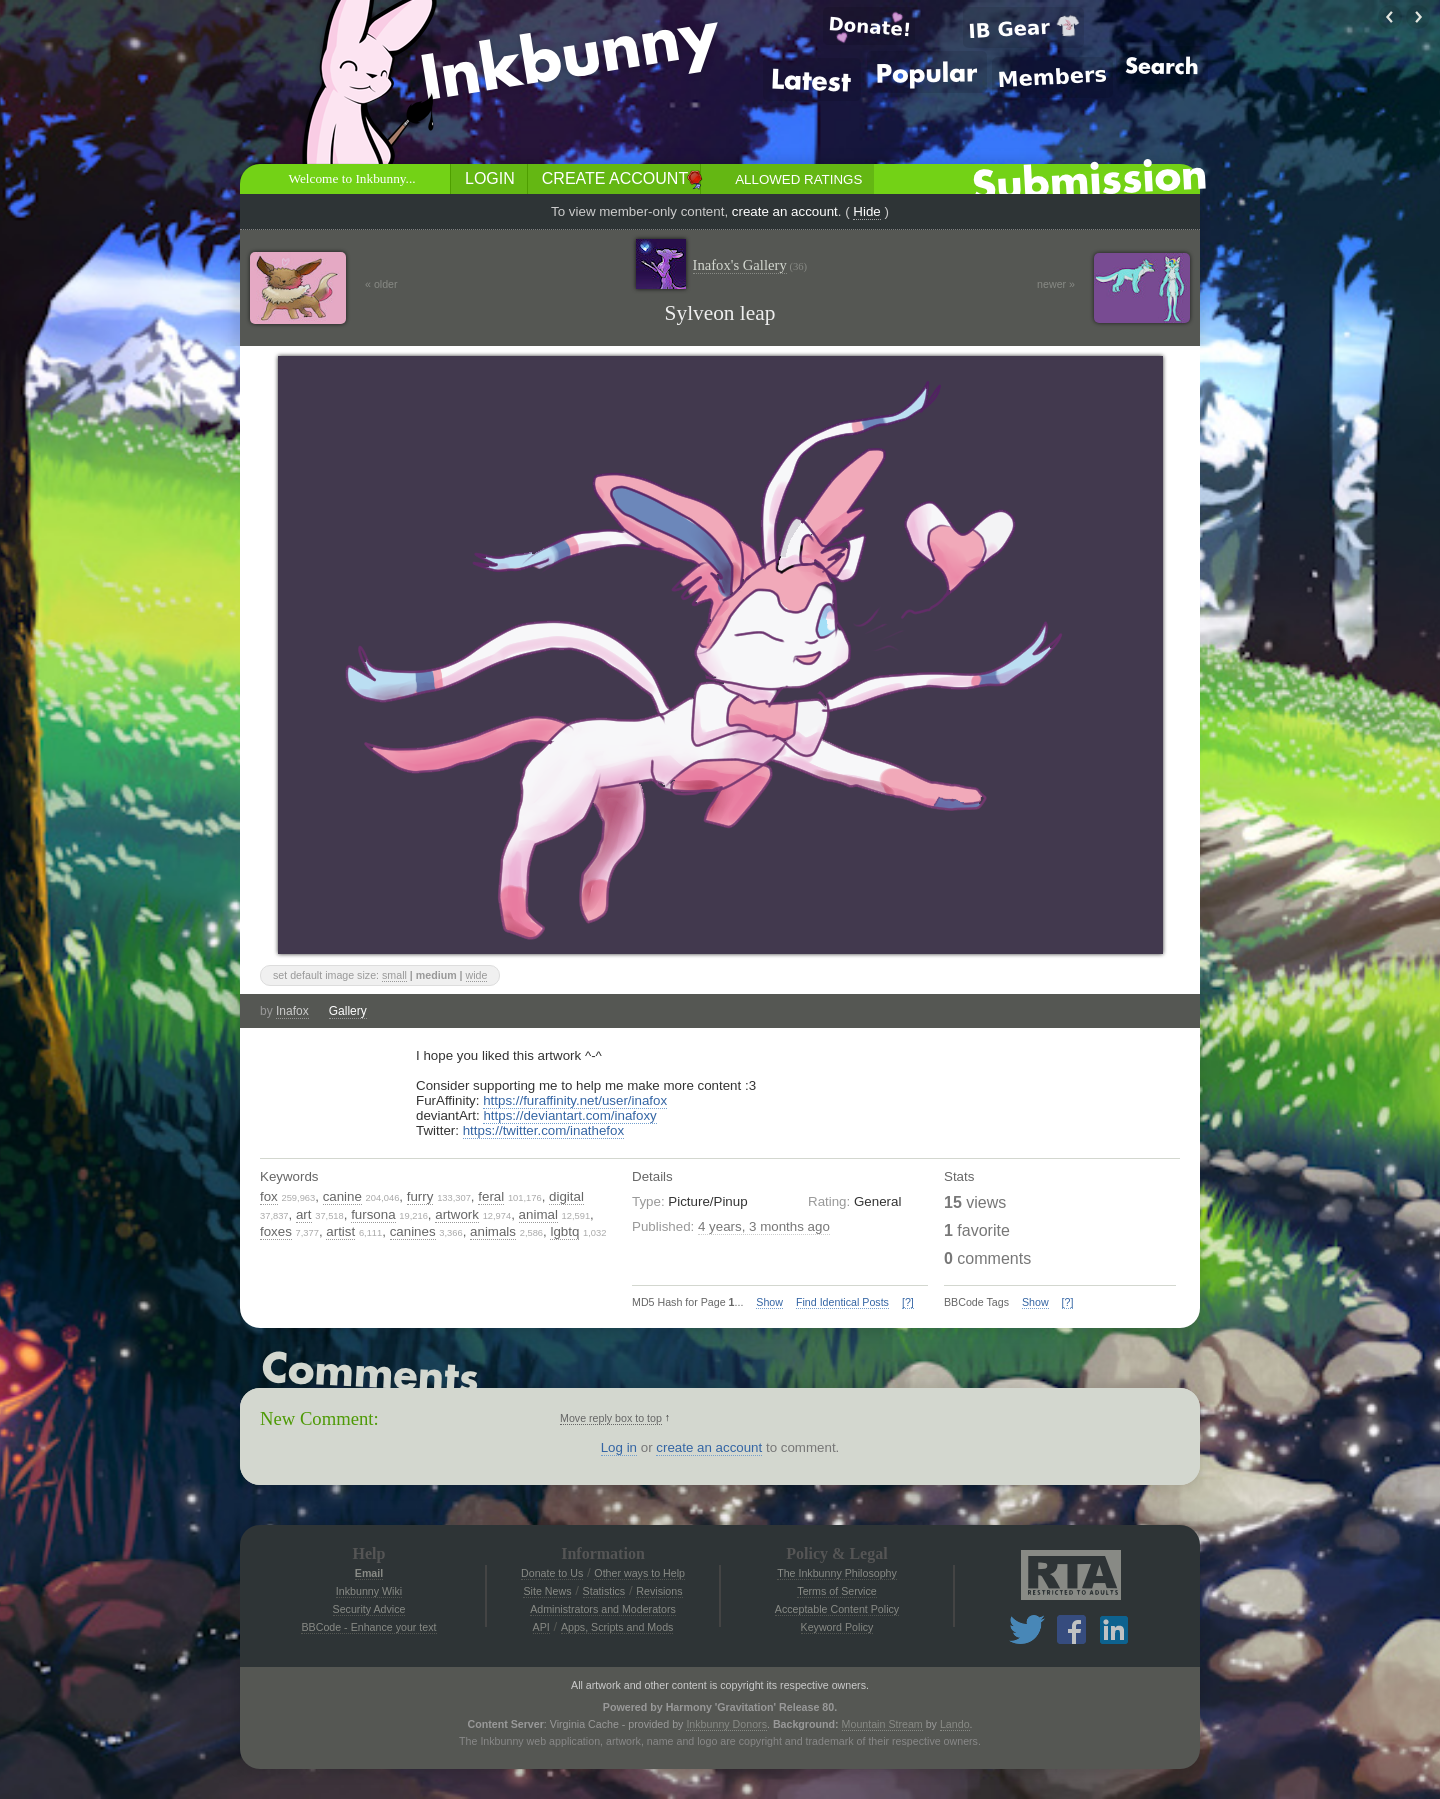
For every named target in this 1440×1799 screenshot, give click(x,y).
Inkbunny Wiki (369, 1591)
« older (381, 284)
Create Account (615, 178)
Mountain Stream (882, 1724)
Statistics (604, 1591)
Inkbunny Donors (726, 1724)
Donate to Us (552, 1573)
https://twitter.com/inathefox (544, 1130)
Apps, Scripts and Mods (617, 1627)
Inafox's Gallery (750, 265)
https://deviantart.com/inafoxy (569, 1115)
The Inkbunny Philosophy (837, 1573)
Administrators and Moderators (603, 1609)
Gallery (348, 1011)
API (541, 1627)
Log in (619, 1447)
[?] (908, 1302)
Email (369, 1573)
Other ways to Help (639, 1573)
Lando (955, 1724)
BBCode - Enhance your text (368, 1627)
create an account (785, 211)
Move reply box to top (611, 1418)
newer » (1056, 284)
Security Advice (369, 1609)
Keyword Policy (837, 1627)
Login (490, 178)
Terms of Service (836, 1591)
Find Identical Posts (842, 1302)
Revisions (659, 1591)
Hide (866, 211)
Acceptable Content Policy (837, 1609)
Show (769, 1302)
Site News (547, 1591)
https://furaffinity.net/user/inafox (575, 1100)
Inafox (292, 1011)
